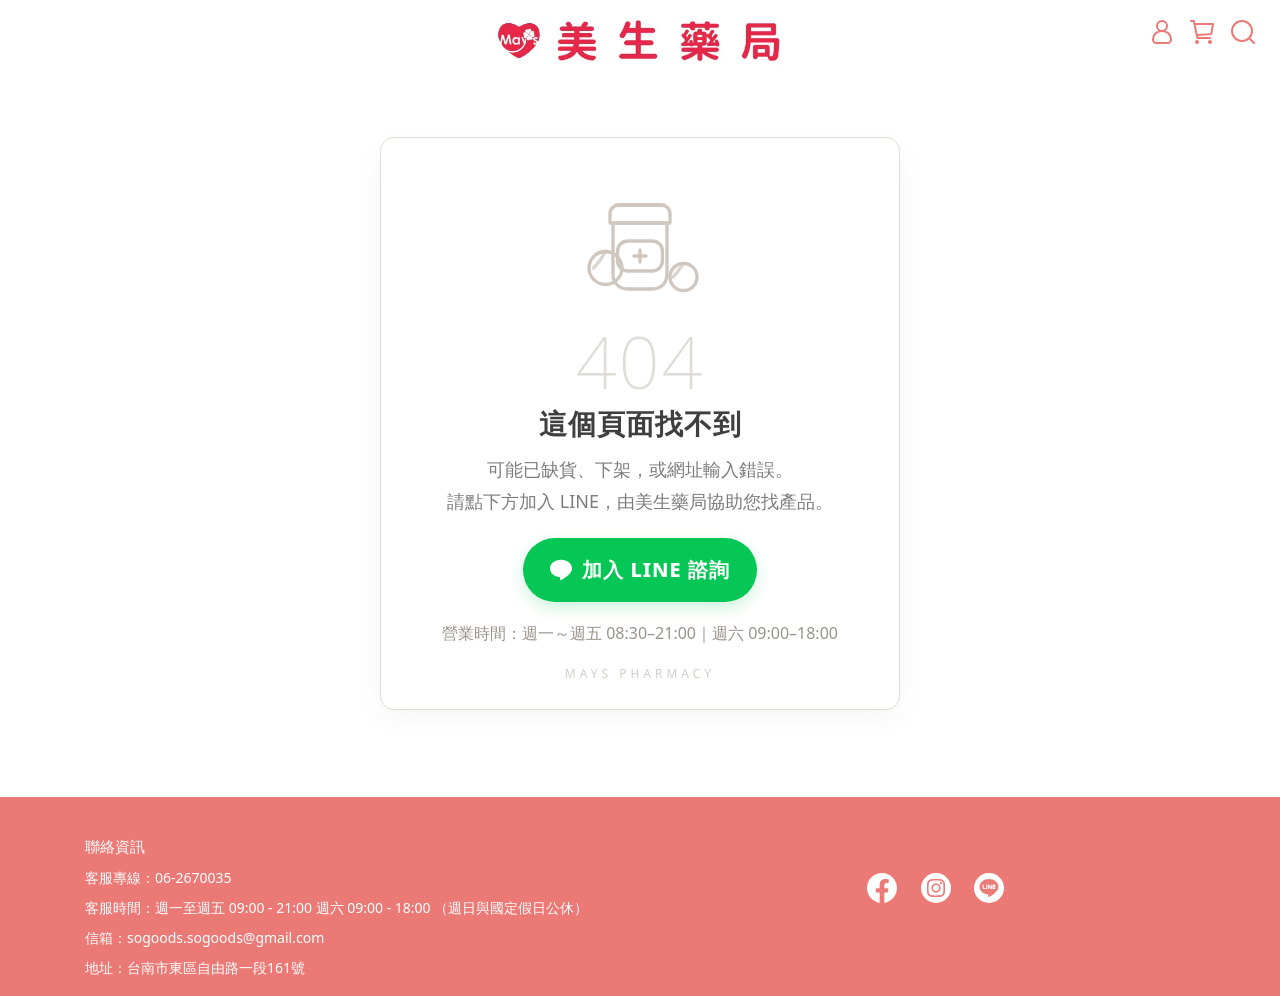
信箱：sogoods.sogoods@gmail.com (204, 937)
